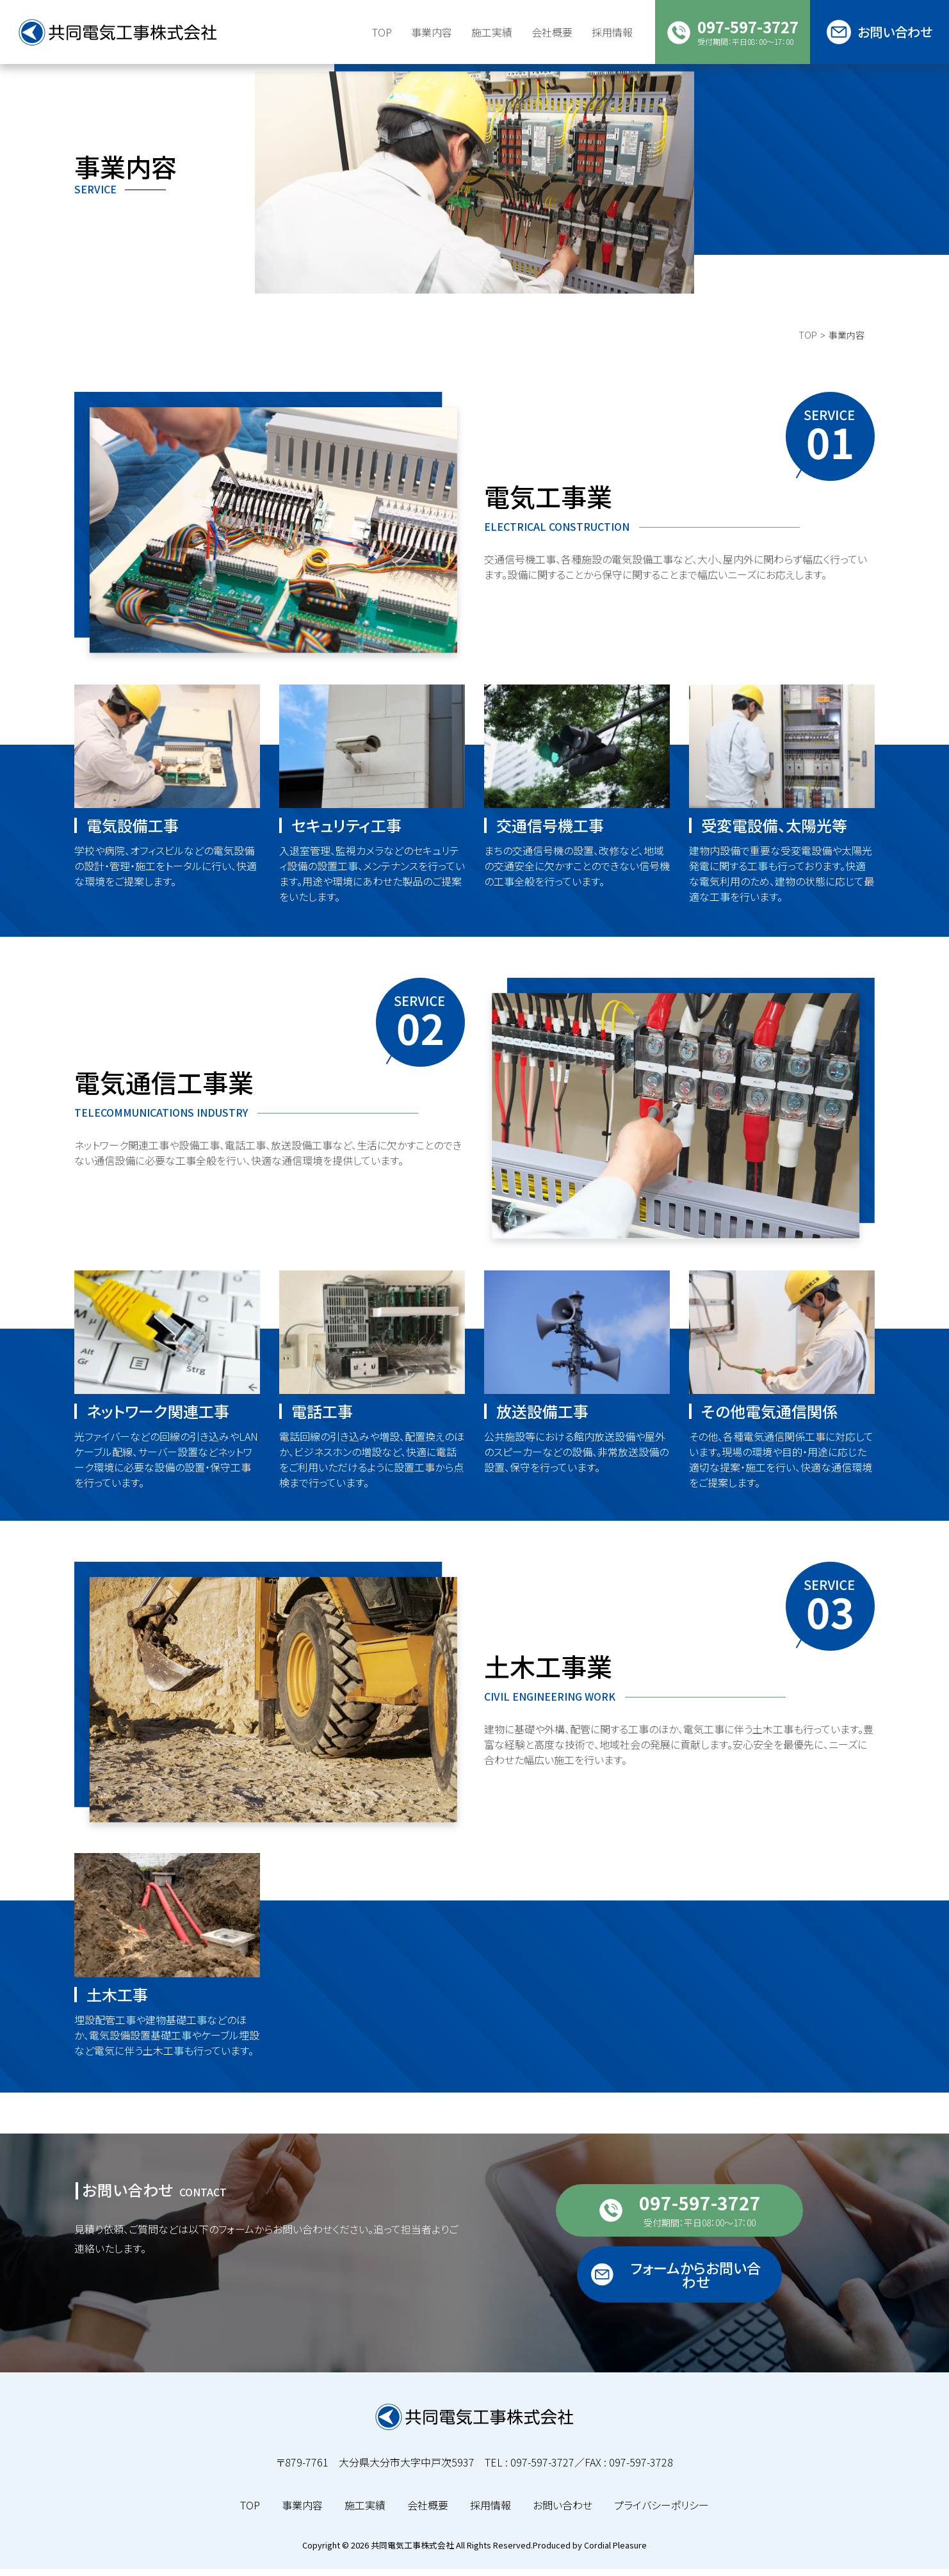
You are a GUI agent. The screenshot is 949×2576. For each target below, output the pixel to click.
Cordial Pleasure (615, 2552)
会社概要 (427, 2512)
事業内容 (302, 2512)
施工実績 (491, 32)
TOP (808, 361)
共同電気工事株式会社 (412, 2552)
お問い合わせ (562, 2512)
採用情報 (490, 2512)
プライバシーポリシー (661, 2512)
